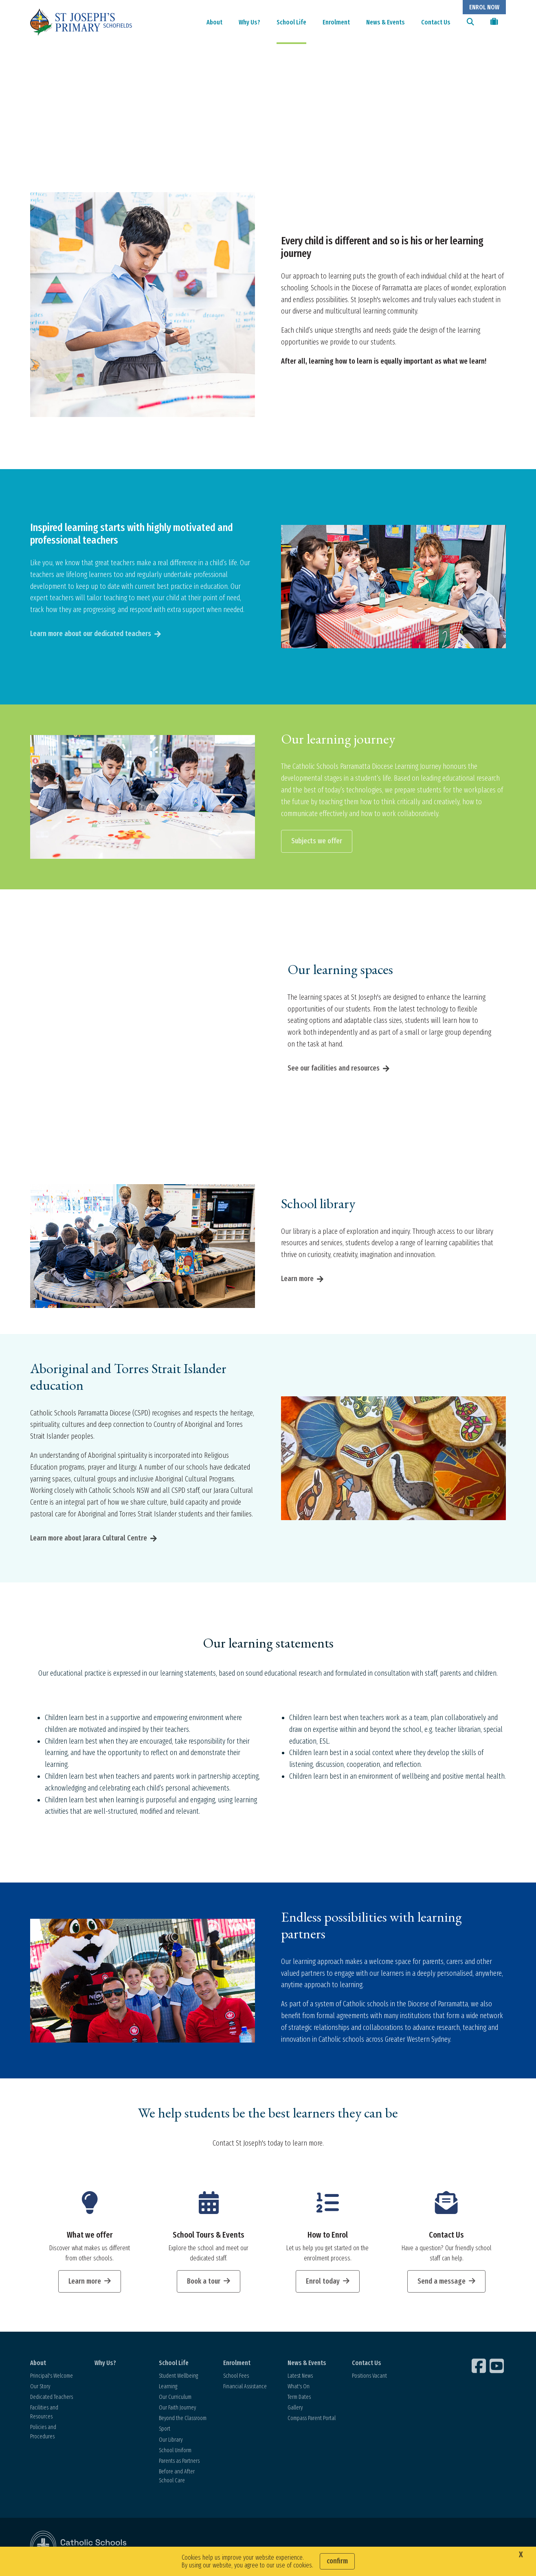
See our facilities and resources (334, 1069)
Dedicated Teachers (51, 2398)
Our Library (170, 2441)
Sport (164, 2430)
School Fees (236, 2377)
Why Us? (249, 22)
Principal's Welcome (51, 2377)
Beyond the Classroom (182, 2420)
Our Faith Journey (177, 2409)
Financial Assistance (245, 2388)
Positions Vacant (369, 2377)
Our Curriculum (175, 2398)
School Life (291, 22)
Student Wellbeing (178, 2377)
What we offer (90, 2236)
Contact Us (435, 22)
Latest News (300, 2377)
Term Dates (299, 2398)
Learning (168, 2388)
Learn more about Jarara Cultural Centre (88, 1539)
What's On (299, 2388)
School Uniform (175, 2452)
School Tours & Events (208, 2236)
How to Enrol (328, 2236)
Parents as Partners (179, 2462)
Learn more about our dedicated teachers (90, 635)
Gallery (295, 2409)
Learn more (297, 1280)
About (214, 22)
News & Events (385, 22)
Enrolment (336, 22)
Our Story (40, 2388)
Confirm (337, 2560)
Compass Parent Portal (312, 2420)
